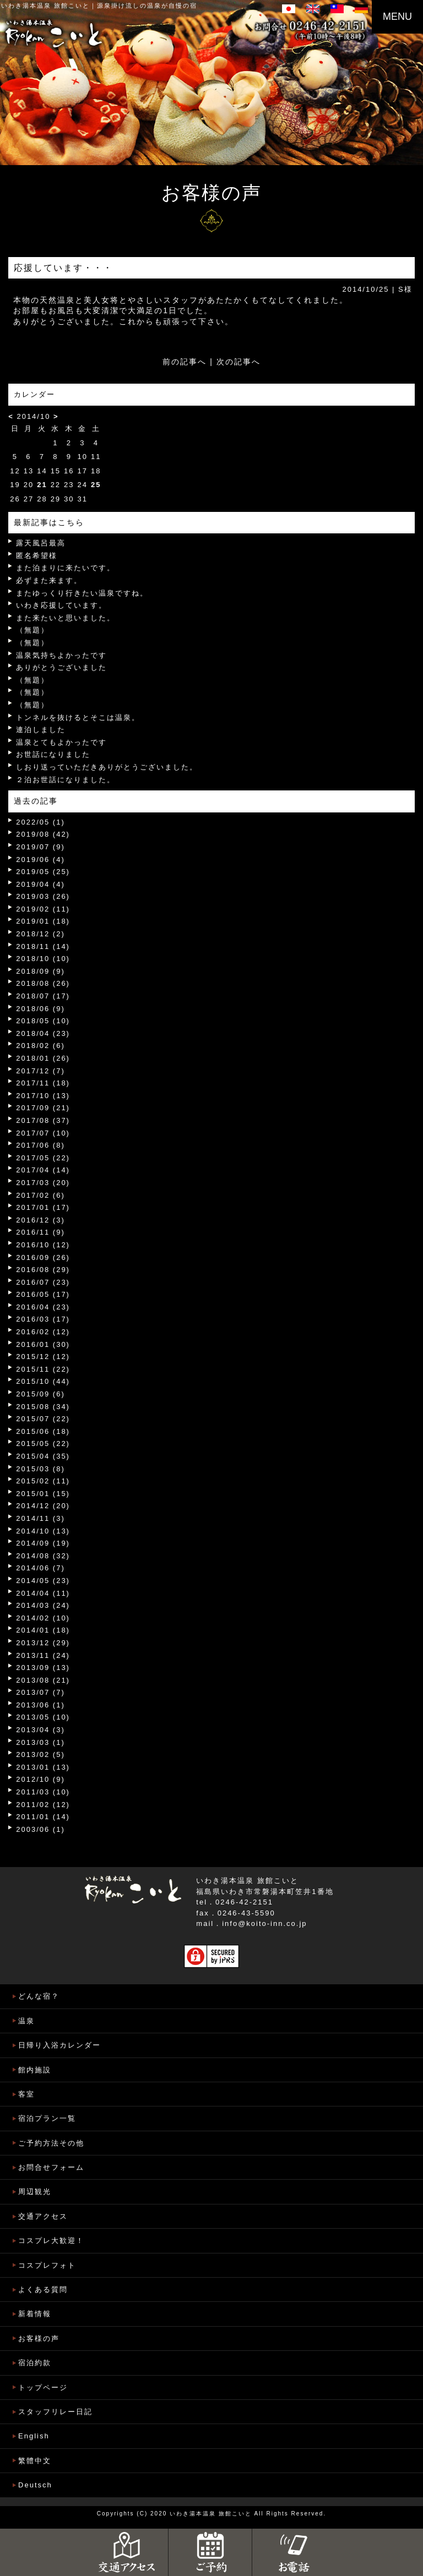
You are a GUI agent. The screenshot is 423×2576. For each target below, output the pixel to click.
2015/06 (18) (43, 1431)
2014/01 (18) (43, 1630)
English (34, 2436)
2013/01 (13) (43, 1767)
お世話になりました (53, 754)
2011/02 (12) (43, 1804)
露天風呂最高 (41, 543)
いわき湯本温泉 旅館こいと (45, 5)
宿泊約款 (34, 2363)
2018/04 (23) (43, 1033)
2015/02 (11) (43, 1481)
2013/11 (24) (43, 1655)
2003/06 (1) (40, 1829)
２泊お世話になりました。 (65, 780)
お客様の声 (38, 2338)
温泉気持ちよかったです (61, 655)
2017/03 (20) (43, 1182)
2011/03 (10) (43, 1792)
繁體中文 (34, 2461)
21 (42, 485)
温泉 (26, 2021)
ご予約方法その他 (51, 2143)
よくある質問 (43, 2289)
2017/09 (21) (43, 1108)
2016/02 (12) (43, 1332)
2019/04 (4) (40, 884)
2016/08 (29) (43, 1269)
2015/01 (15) (43, 1493)
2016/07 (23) (43, 1282)
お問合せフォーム (51, 2167)
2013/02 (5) (40, 1754)
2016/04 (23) (43, 1307)
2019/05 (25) (43, 871)
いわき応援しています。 (61, 605)
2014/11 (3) (40, 1518)
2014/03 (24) (43, 1605)
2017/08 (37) (43, 1120)
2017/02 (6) (40, 1195)
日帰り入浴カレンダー (59, 2045)
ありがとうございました (61, 667)
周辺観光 (34, 2191)
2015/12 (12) (43, 1356)
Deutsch (35, 2485)
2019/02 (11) (43, 909)
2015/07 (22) (43, 1419)
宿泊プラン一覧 (47, 2118)
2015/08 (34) (43, 1406)
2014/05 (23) (43, 1580)
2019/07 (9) (40, 847)
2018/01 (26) (43, 1058)
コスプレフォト (47, 2265)
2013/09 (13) (43, 1667)
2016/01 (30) (43, 1344)
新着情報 (34, 2314)
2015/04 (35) (43, 1456)
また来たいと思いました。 (65, 618)
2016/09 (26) (43, 1257)
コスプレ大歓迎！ (51, 2240)
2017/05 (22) (43, 1158)
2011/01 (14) (43, 1817)
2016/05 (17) (43, 1294)
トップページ (43, 2387)
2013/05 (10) (43, 1717)
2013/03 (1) (40, 1742)
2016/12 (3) (40, 1220)
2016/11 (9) (40, 1232)
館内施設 (34, 2070)
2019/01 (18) (43, 921)
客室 (26, 2094)
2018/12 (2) (40, 934)
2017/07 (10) (43, 1133)
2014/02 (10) (43, 1618)
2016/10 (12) (43, 1245)
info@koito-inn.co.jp (264, 1923)
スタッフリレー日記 (55, 2412)
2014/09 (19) (43, 1543)
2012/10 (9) (40, 1779)
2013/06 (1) (40, 1705)
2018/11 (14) (43, 946)
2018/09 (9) (40, 971)
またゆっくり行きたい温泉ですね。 (82, 593)
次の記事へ (238, 361)
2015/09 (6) (40, 1394)
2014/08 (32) (43, 1556)
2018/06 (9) (40, 1009)
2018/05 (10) (43, 1021)
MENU (397, 16)
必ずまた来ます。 (49, 580)
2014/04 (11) (43, 1593)
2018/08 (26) (43, 983)
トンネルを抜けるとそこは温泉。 (78, 717)
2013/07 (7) (40, 1692)
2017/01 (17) (43, 1207)
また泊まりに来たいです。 (65, 568)
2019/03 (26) (43, 896)
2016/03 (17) (43, 1319)
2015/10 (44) (43, 1381)
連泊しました (41, 729)
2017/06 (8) (40, 1145)
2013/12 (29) (43, 1643)
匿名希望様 (36, 556)
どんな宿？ (38, 1996)
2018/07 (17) (43, 996)
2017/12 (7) (40, 1071)
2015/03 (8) (40, 1469)
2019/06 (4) (40, 859)
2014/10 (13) (43, 1531)
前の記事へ (184, 361)
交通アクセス (43, 2216)
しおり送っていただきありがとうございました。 (107, 767)
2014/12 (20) (43, 1506)
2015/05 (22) (43, 1443)
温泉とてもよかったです (61, 742)
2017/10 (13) (43, 1095)
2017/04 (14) (43, 1170)
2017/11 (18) (43, 1083)
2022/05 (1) (40, 822)
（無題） (32, 630)
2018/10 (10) (43, 958)
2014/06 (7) (40, 1568)
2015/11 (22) (43, 1369)
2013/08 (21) (43, 1680)
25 (96, 485)
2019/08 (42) (43, 834)
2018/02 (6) (40, 1045)
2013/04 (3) (40, 1730)
